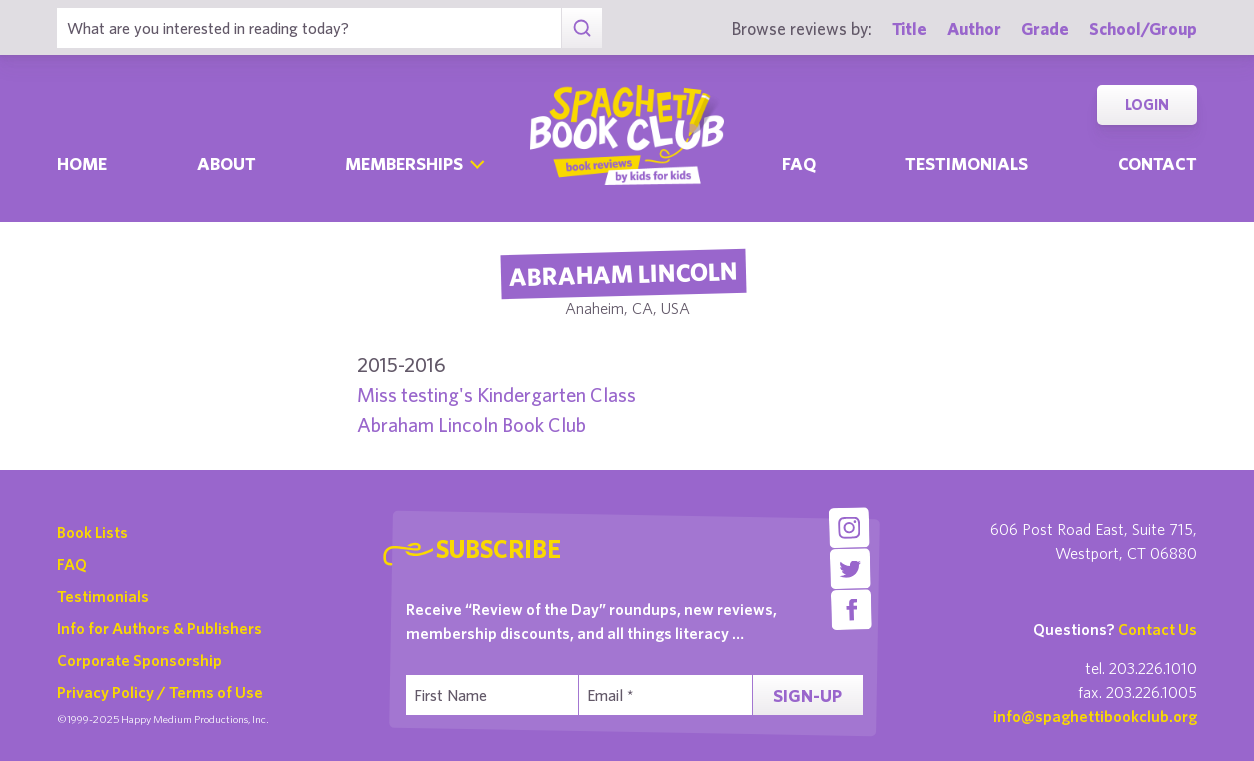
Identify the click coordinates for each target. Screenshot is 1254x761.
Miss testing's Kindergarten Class (496, 394)
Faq (799, 163)
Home (82, 163)
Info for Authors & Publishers (159, 628)
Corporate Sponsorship (139, 660)
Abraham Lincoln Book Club (471, 424)
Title (909, 28)
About (226, 163)
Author (974, 28)
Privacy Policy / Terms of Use (160, 692)
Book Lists (92, 532)
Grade (1045, 28)
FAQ (72, 564)
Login (1147, 104)
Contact (1157, 163)
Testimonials (966, 163)
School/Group (1143, 28)
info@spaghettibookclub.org (1095, 716)
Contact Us (1157, 629)
